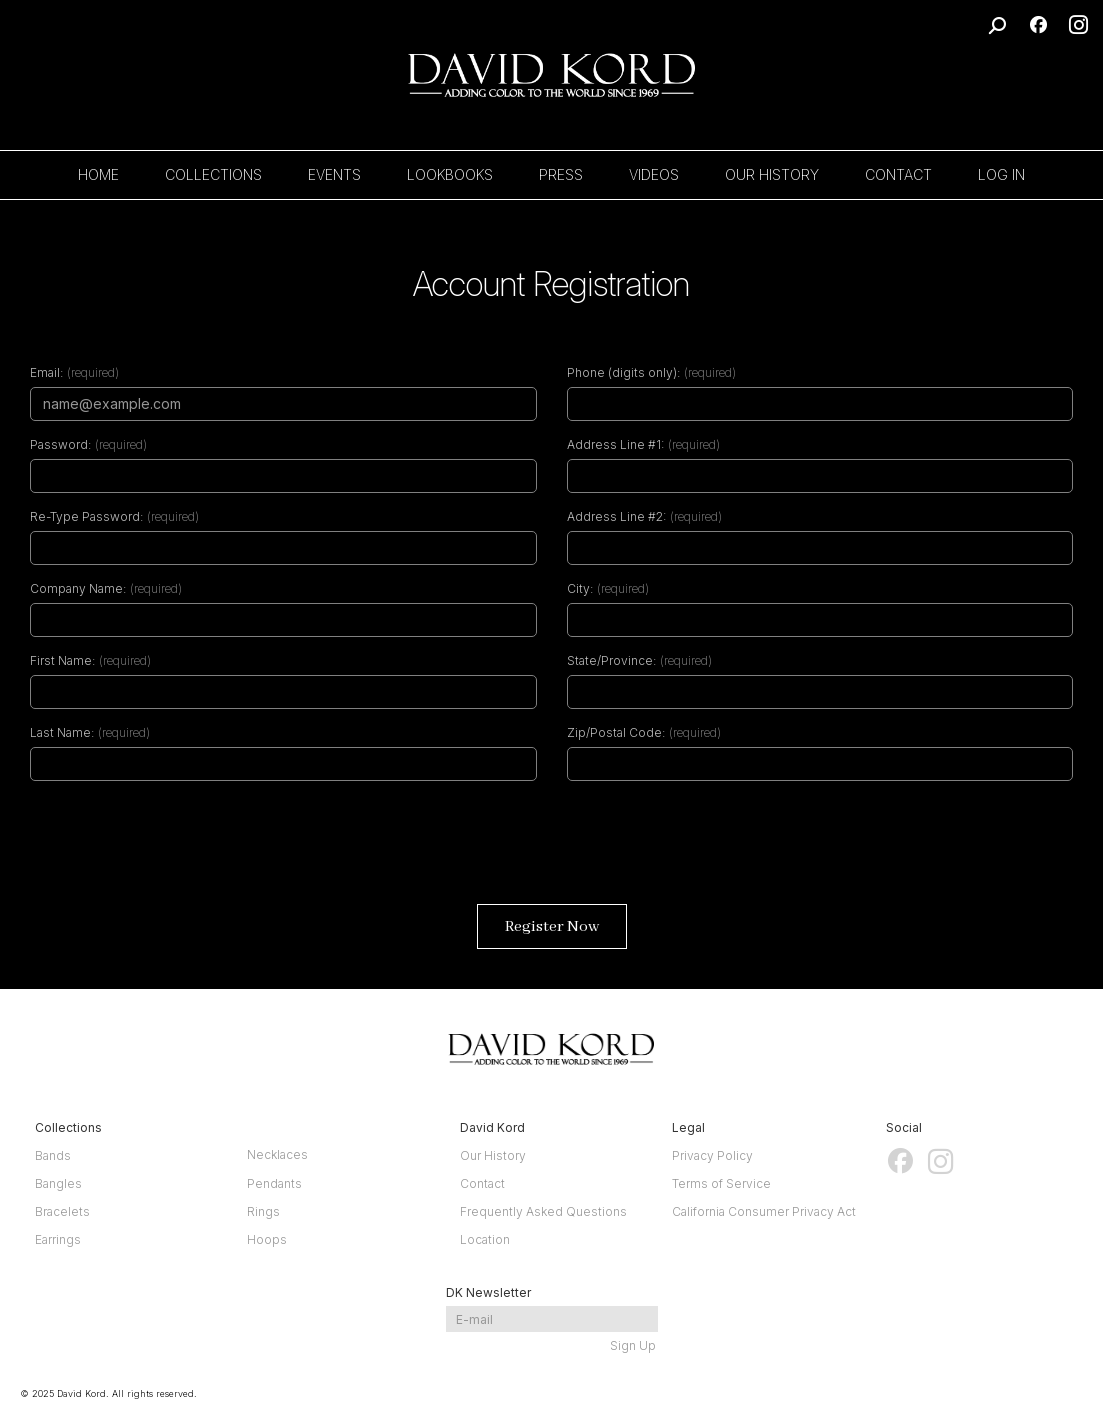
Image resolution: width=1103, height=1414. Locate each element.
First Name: (62, 660)
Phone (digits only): (623, 372)
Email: (46, 372)
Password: (60, 444)
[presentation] (552, 850)
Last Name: (62, 732)
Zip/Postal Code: (616, 732)
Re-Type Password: (86, 516)
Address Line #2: (616, 516)
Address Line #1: (615, 444)
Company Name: (78, 588)
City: (580, 588)
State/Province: (611, 660)
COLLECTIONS (213, 174)
